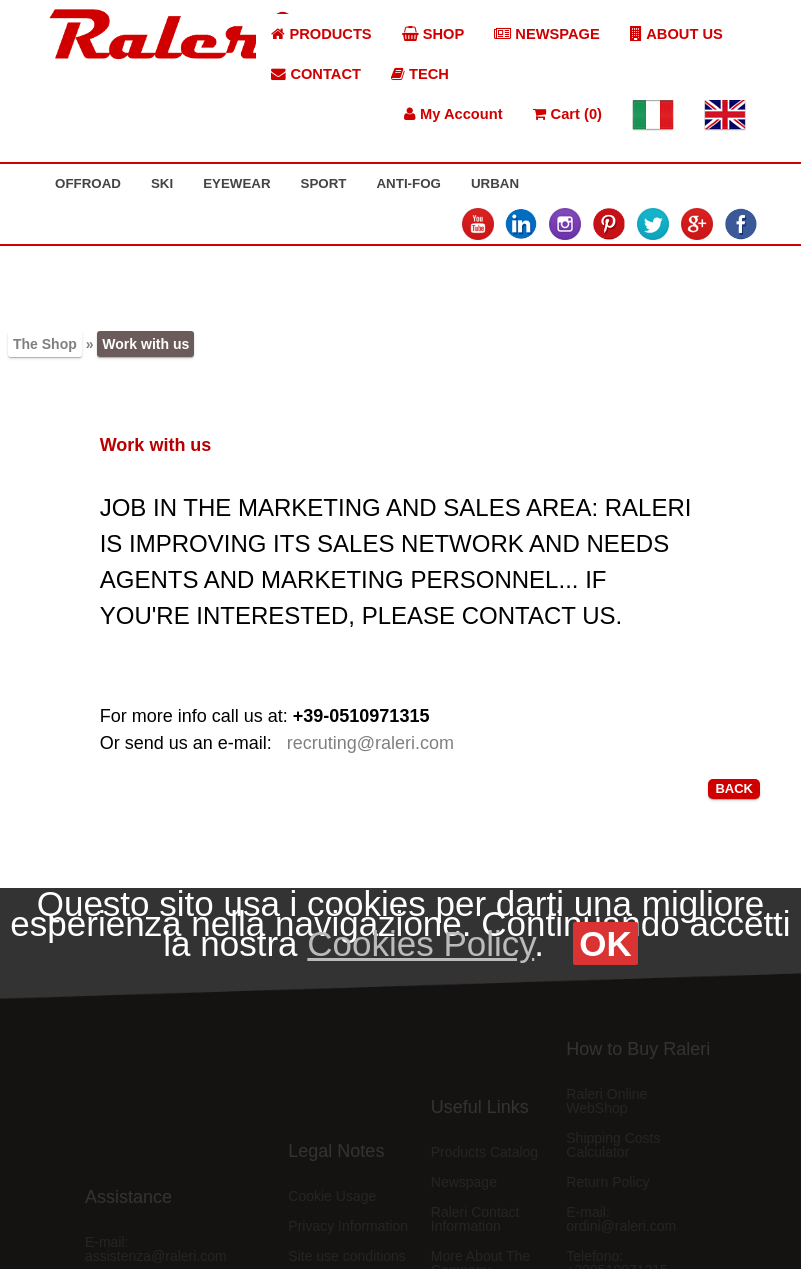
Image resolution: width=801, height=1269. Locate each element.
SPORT (324, 183)
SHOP (433, 34)
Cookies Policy (420, 943)
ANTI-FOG (408, 183)
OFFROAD (88, 183)
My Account (453, 114)
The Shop (45, 344)
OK (605, 943)
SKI (162, 183)
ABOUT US (676, 34)
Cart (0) (567, 114)
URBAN (495, 183)
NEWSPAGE (547, 34)
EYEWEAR (236, 183)
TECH (420, 74)
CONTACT (316, 74)
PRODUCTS (321, 34)
